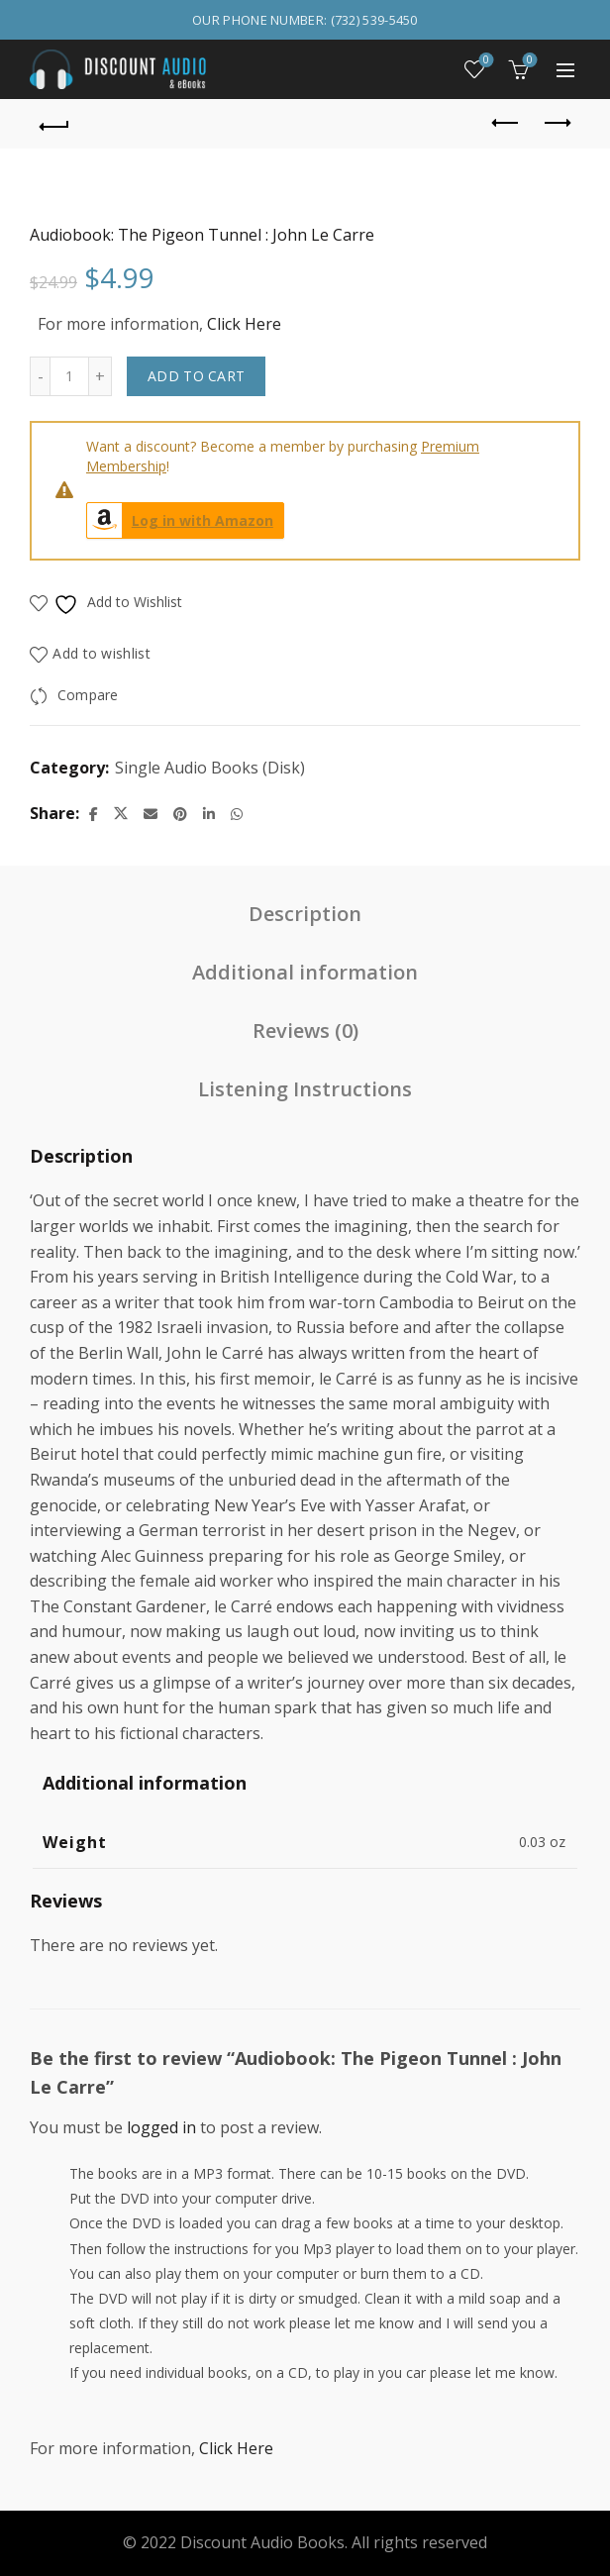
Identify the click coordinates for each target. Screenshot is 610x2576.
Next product (556, 123)
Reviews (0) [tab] (305, 1030)
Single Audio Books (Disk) (210, 767)
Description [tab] (305, 913)
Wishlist (484, 60)
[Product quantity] (69, 376)
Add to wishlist (101, 653)
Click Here (244, 324)
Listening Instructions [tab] (305, 1089)
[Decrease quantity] (40, 376)
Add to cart (196, 375)
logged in (161, 2127)
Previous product (506, 123)
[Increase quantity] (100, 376)
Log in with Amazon (180, 520)
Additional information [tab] (305, 972)
